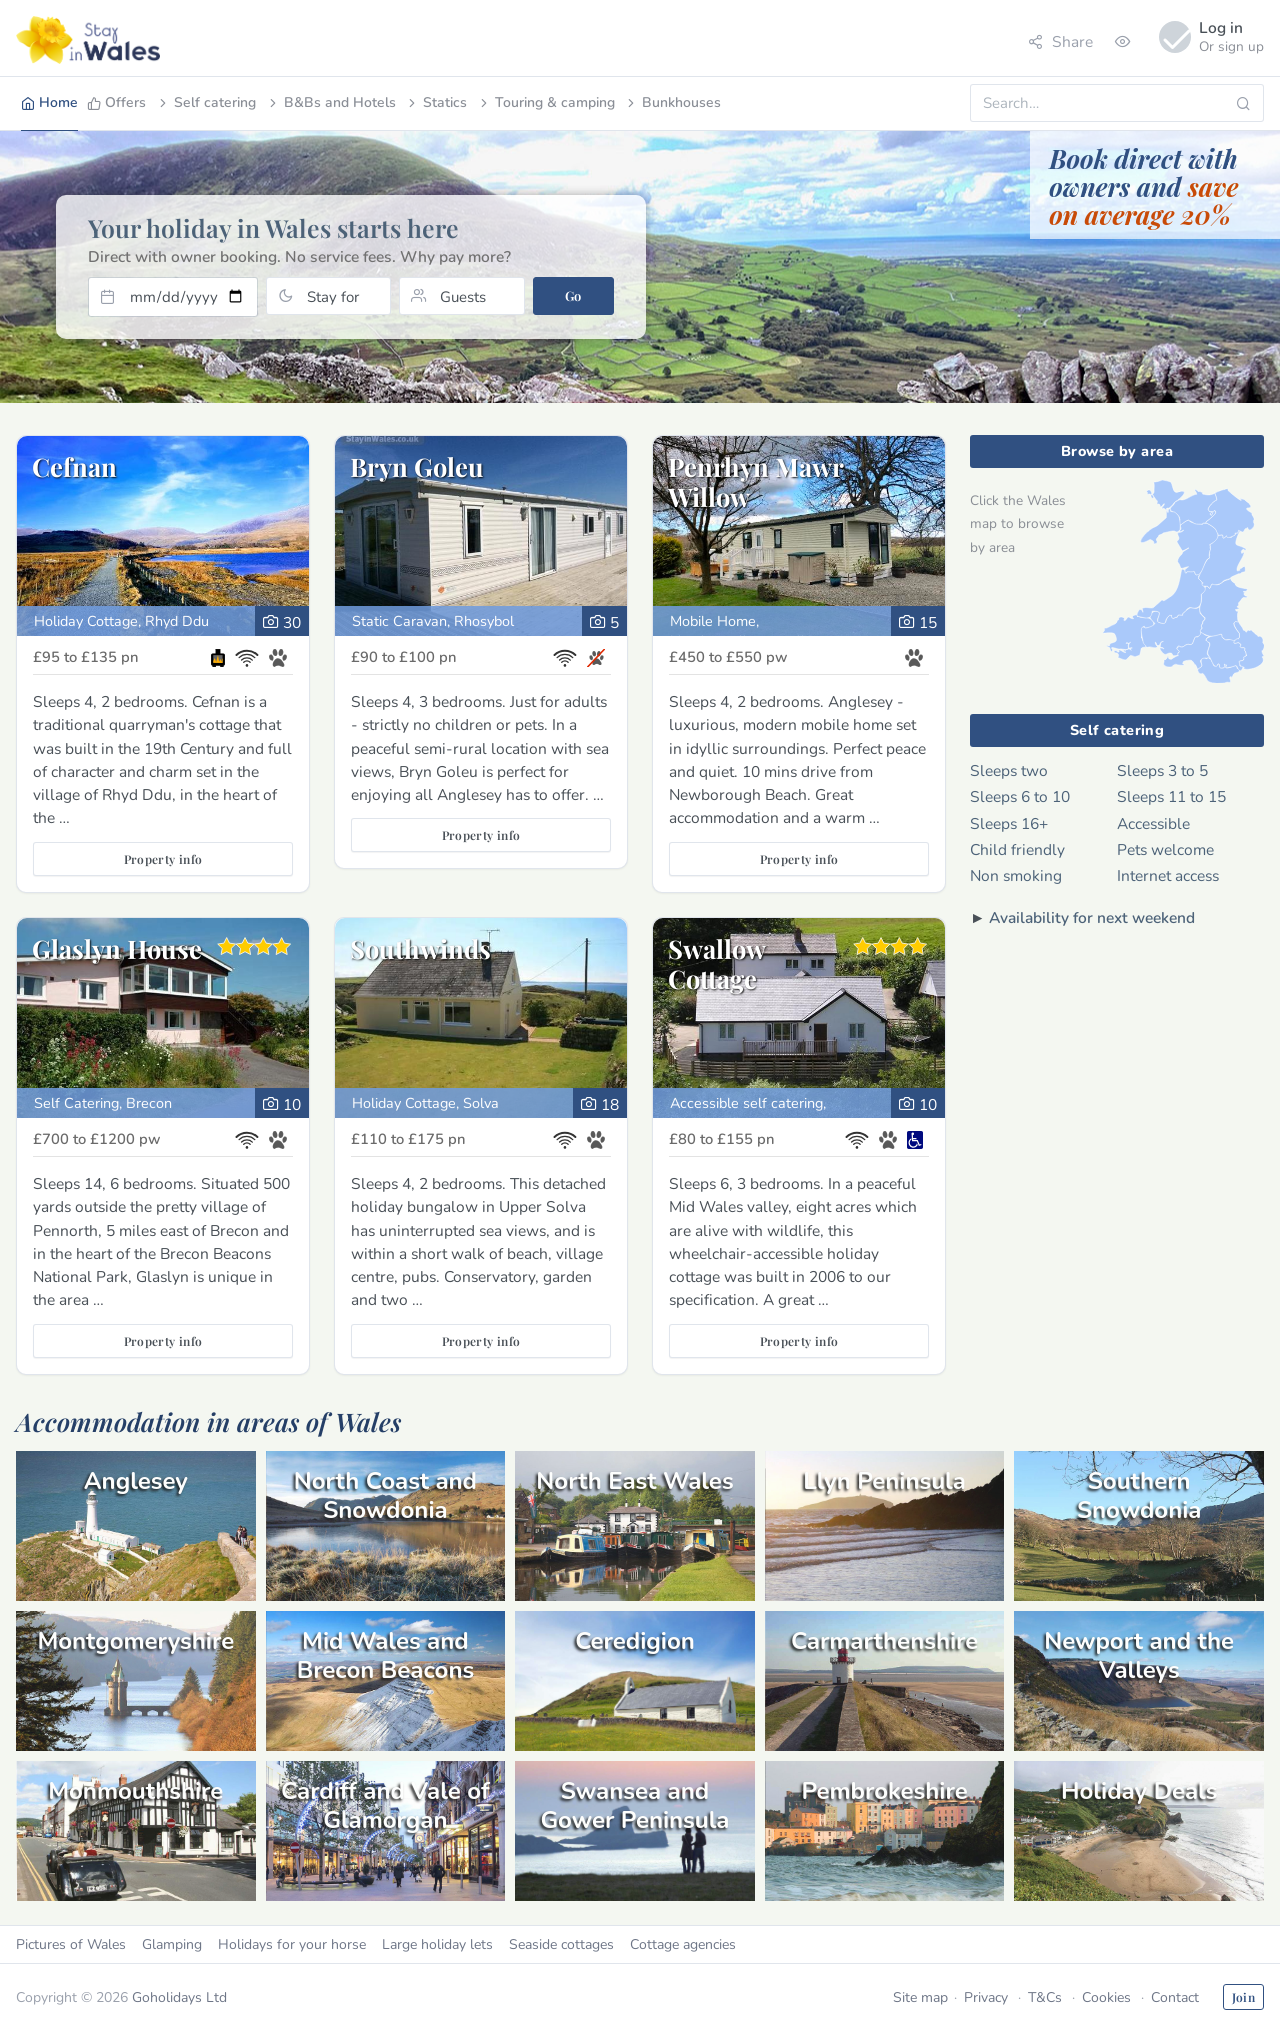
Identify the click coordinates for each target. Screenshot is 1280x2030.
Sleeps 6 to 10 (1020, 796)
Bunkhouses (672, 102)
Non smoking (1016, 875)
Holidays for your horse (292, 1944)
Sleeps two (1009, 770)
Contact (1175, 1997)
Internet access (1168, 875)
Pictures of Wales (71, 1944)
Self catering (206, 102)
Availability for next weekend (1092, 917)
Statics (436, 102)
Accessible (1153, 823)
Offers (116, 102)
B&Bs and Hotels (331, 102)
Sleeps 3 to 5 (1162, 770)
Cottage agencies (683, 1944)
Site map (920, 1997)
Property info (163, 859)
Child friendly (1017, 849)
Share (1060, 41)
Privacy (986, 1997)
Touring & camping (546, 102)
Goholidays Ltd (179, 1997)
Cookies (1106, 1997)
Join (1243, 1997)
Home (49, 102)
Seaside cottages (561, 1944)
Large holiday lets (437, 1944)
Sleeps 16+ (1009, 823)
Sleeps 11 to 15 (1171, 796)
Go (573, 295)
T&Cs (1045, 1997)
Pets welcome (1165, 849)
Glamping (172, 1944)
